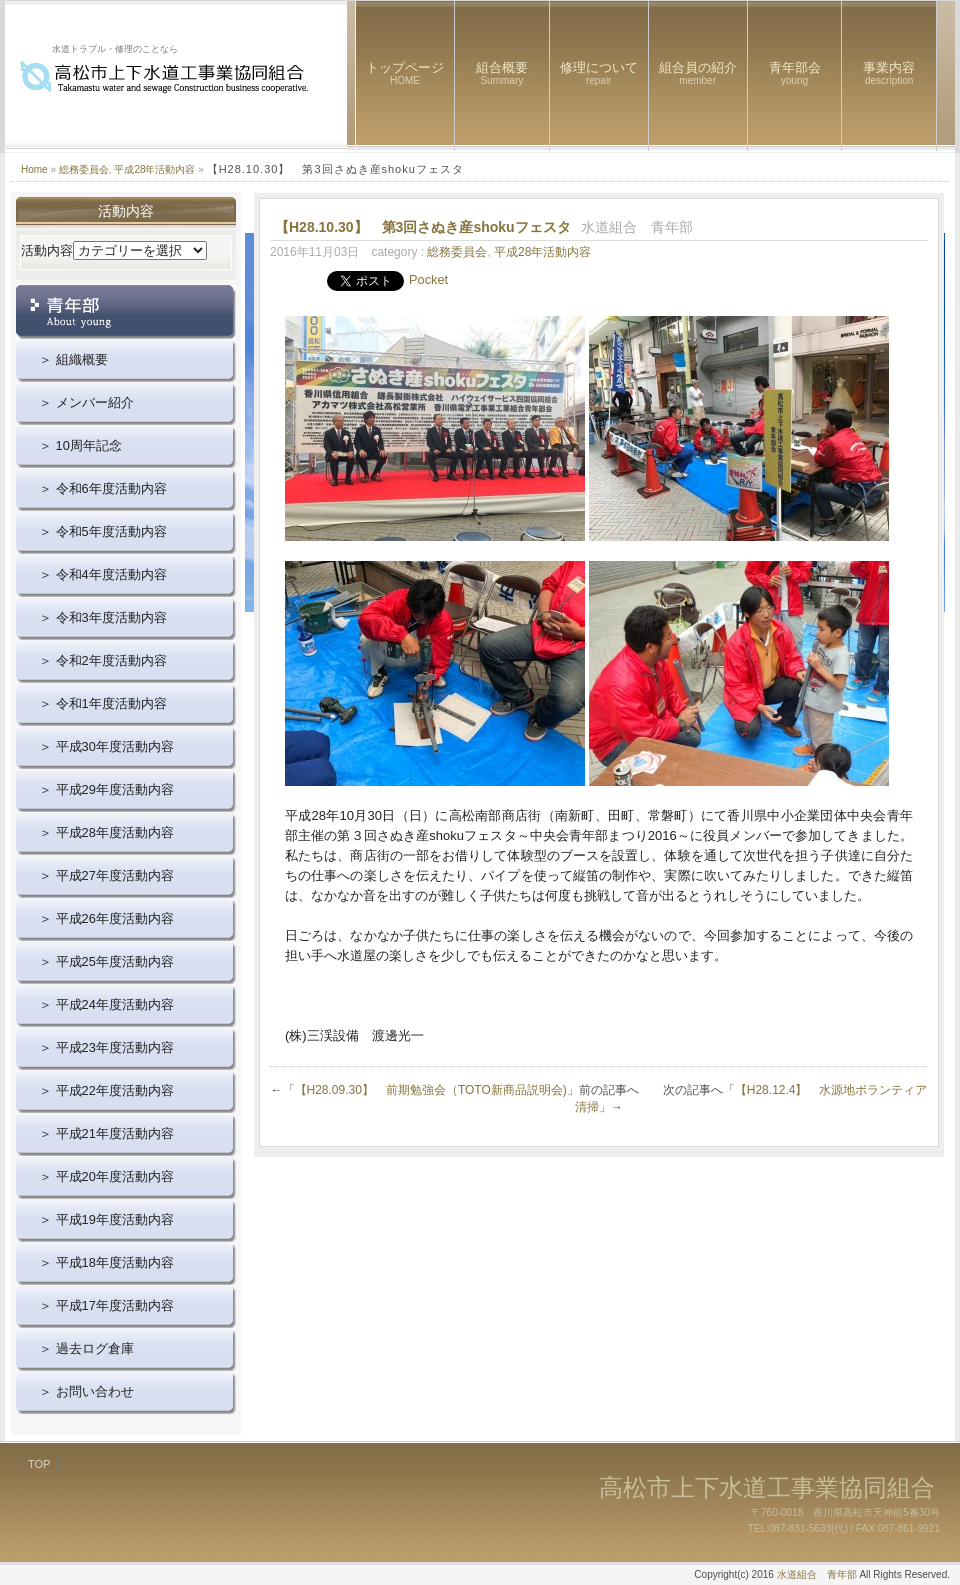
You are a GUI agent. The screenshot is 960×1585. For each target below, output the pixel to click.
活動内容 (47, 250)
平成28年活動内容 (154, 169)
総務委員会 (84, 169)
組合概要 (502, 73)
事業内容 (889, 73)
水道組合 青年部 (817, 1574)
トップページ (405, 73)
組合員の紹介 (698, 73)
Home (34, 169)
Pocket (428, 279)
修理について (599, 73)
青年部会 (795, 73)
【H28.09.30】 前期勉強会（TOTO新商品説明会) (431, 1090)
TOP (39, 1464)
